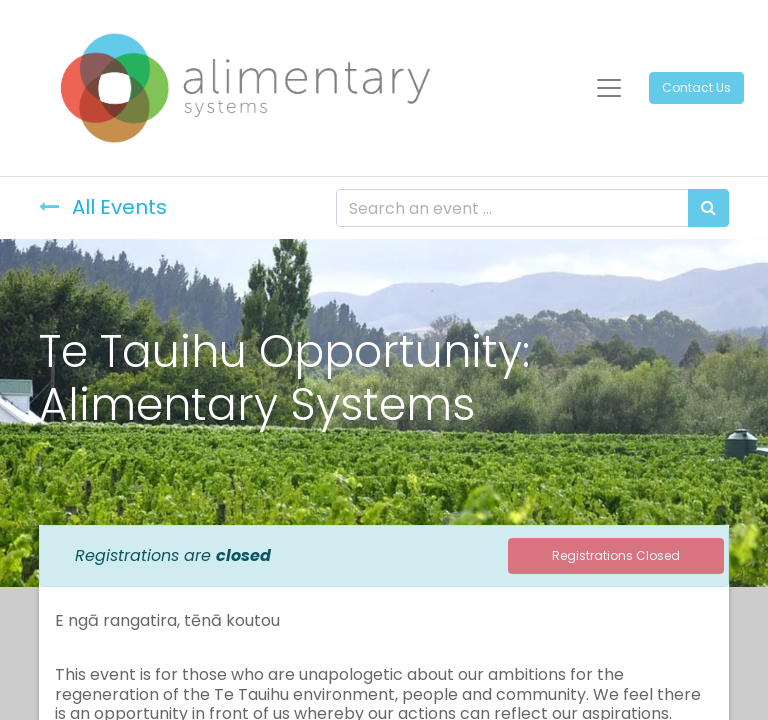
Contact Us (696, 87)
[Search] (708, 208)
